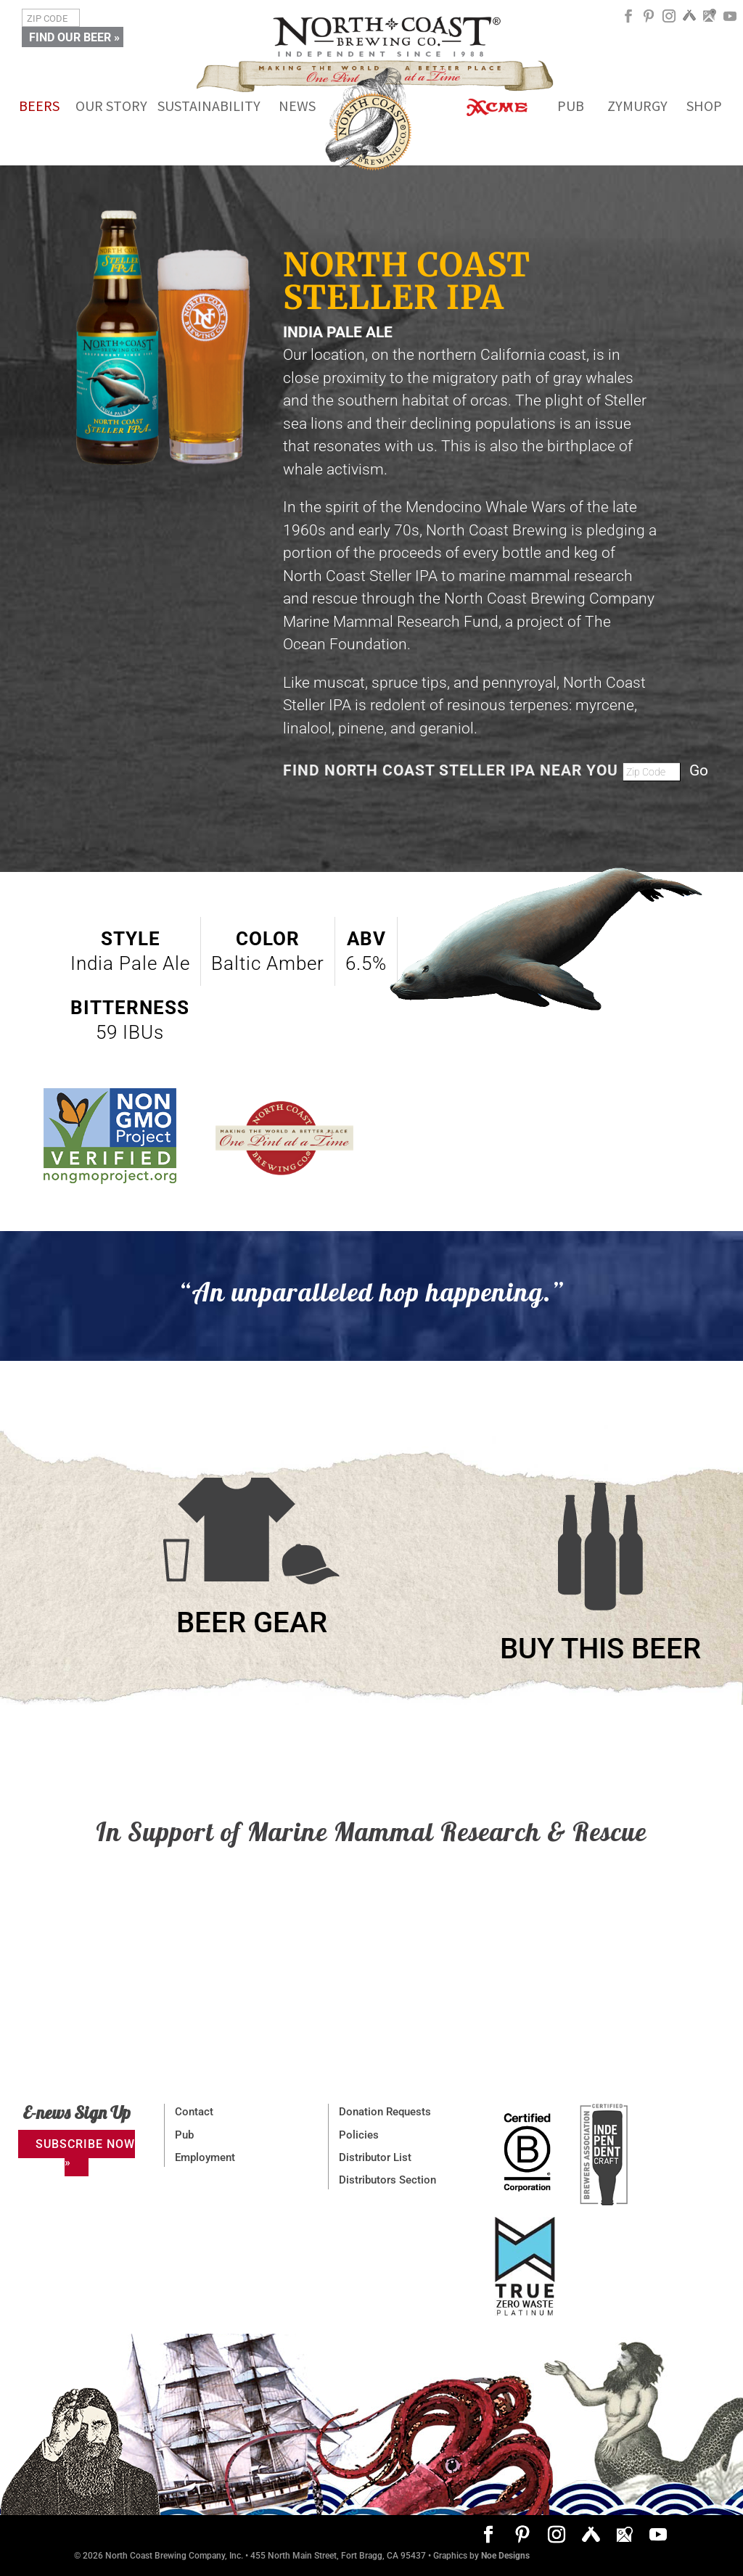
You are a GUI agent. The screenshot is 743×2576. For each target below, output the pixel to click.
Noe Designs (505, 2556)
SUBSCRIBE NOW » (85, 2153)
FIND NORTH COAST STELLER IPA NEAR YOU (453, 770)
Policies (359, 2134)
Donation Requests (385, 2111)
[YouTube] (729, 21)
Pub (184, 2134)
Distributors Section (387, 2179)
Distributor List (375, 2157)
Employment (205, 2157)
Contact (194, 2111)
